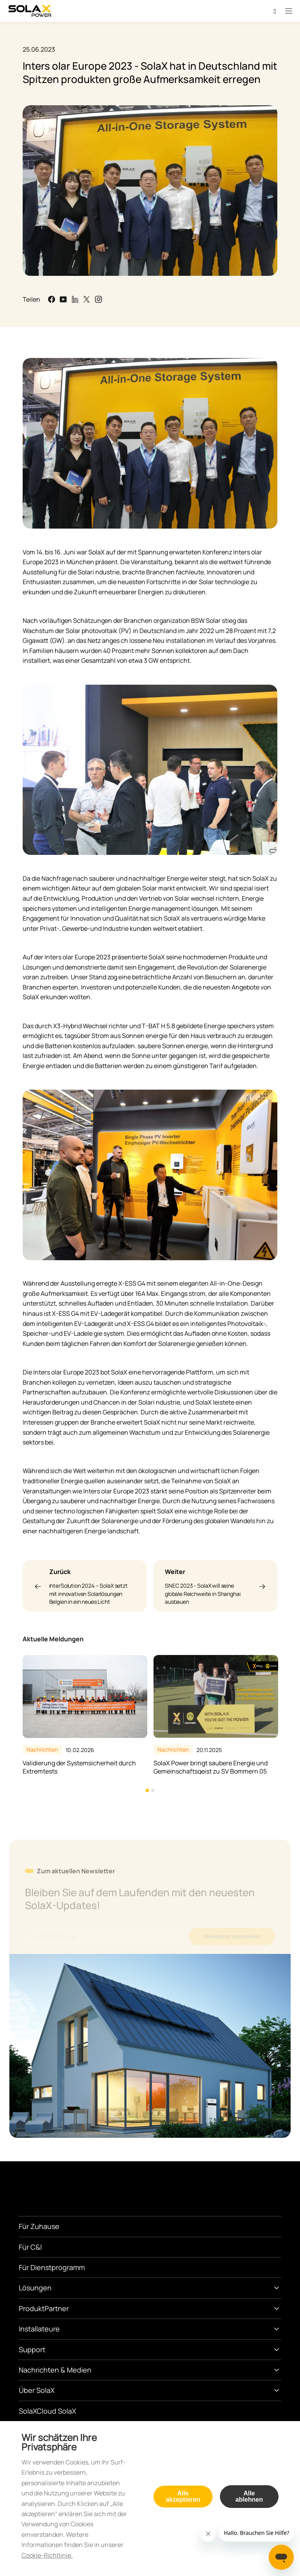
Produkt (32, 2308)
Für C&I (30, 2247)
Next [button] (276, 1724)
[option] (85, 1715)
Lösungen (35, 2287)
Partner (57, 2308)
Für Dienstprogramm (52, 2267)
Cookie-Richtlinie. (47, 2555)
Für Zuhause (39, 2226)
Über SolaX (37, 2390)
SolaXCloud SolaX (47, 2411)
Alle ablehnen (249, 2496)
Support (32, 2349)
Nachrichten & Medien (55, 2370)
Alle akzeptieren (183, 2496)
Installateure (39, 2328)
